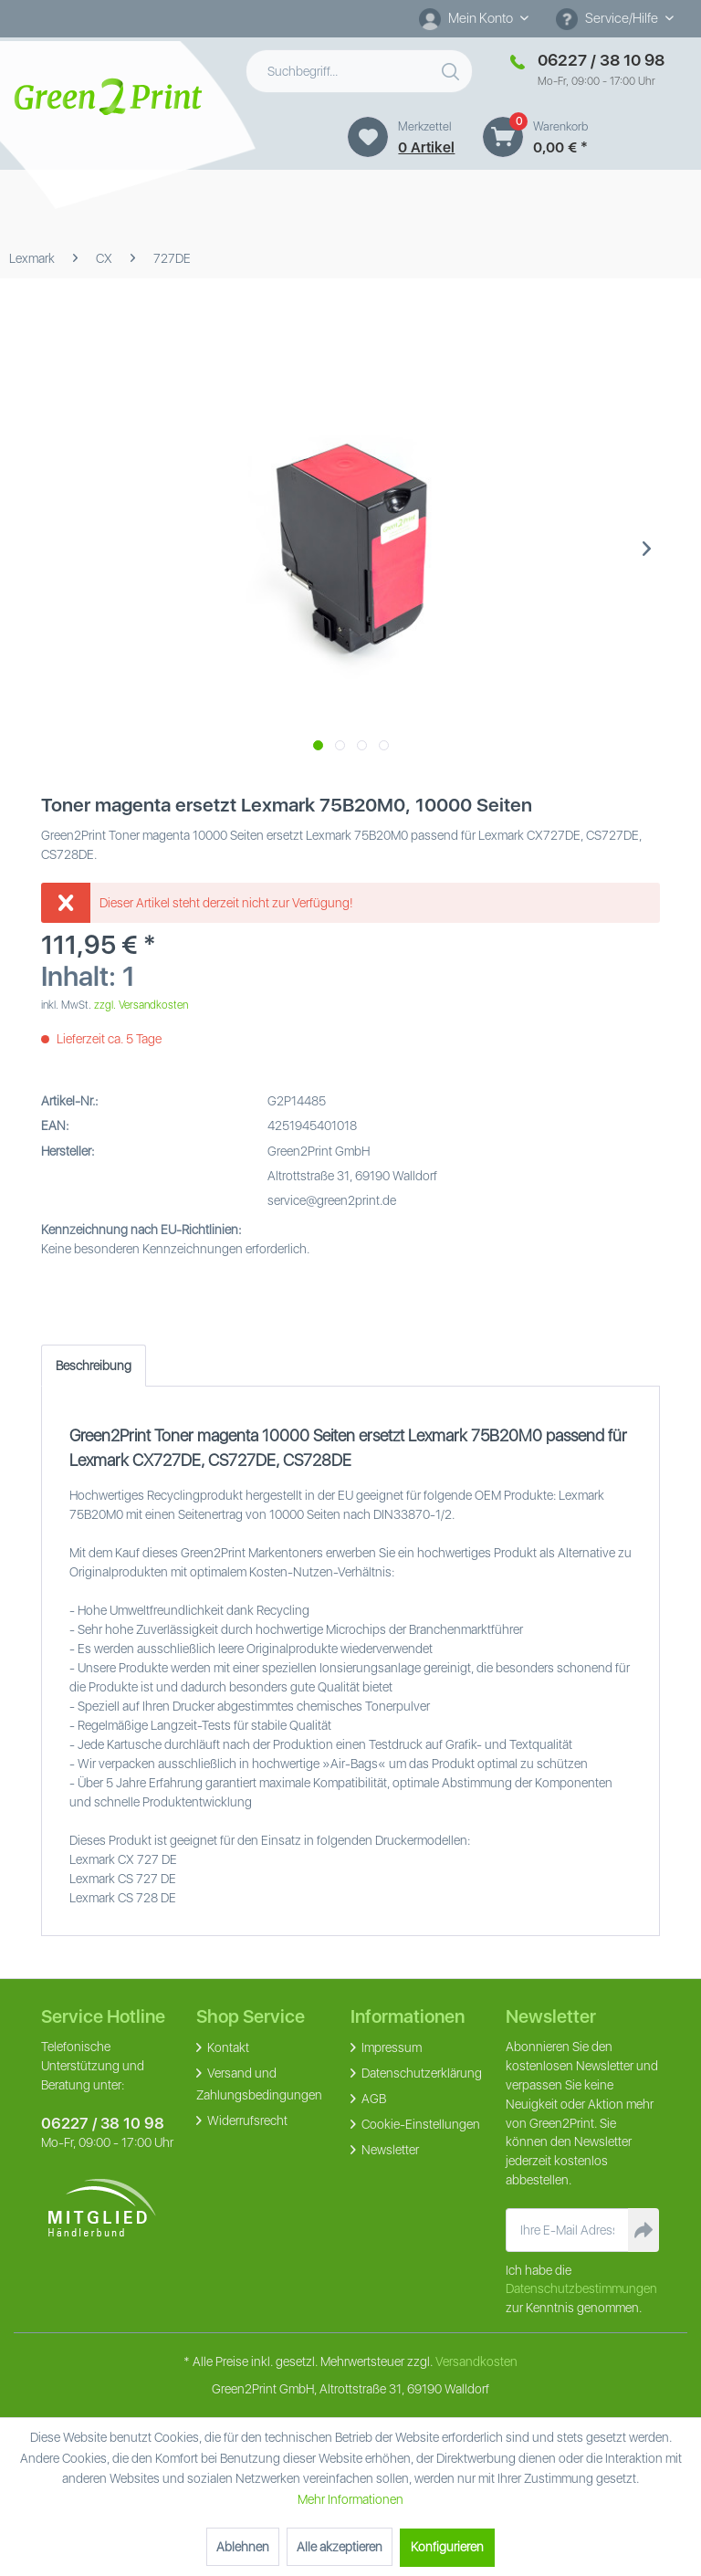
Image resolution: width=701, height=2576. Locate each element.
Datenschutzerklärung (420, 2073)
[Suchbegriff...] (360, 71)
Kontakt (226, 2047)
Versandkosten (476, 2361)
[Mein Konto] (473, 18)
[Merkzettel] (368, 137)
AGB (372, 2098)
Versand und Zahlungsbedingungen (259, 2084)
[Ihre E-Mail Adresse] (568, 2230)
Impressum (390, 2047)
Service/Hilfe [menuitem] (608, 19)
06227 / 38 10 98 (102, 2123)
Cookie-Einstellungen (419, 2124)
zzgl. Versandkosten (141, 1005)
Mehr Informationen (350, 2499)
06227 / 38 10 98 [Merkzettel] (601, 59)
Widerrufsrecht (246, 2120)
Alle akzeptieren (339, 2546)
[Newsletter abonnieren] (643, 2230)
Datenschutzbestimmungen (581, 2288)
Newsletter (389, 2149)
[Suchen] (453, 67)
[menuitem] (473, 18)
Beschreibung (93, 1365)
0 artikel (426, 147)
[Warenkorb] (503, 137)
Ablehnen (242, 2546)
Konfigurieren (447, 2546)
